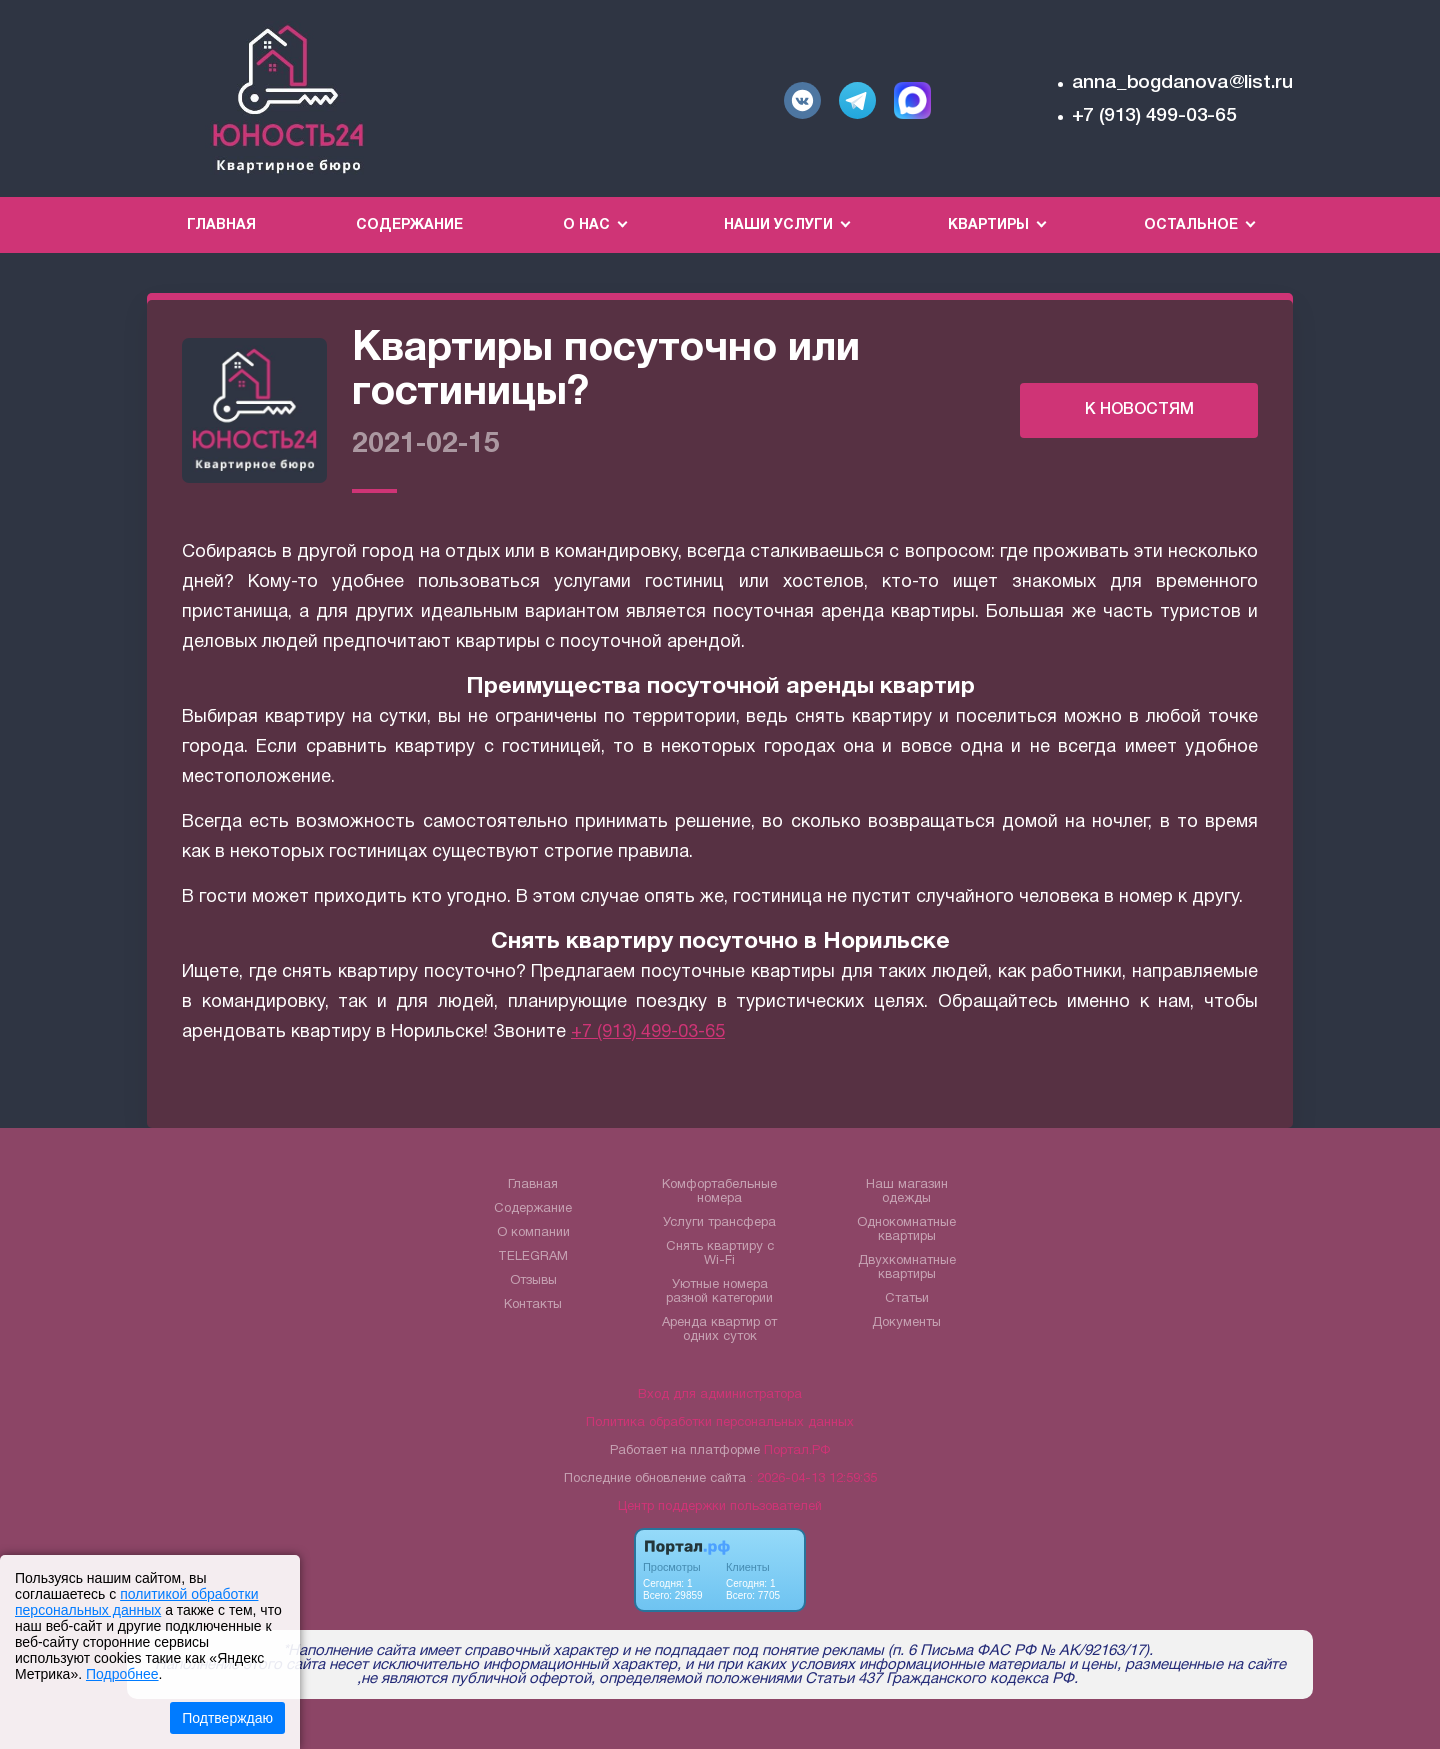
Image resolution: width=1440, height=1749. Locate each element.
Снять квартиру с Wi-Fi (720, 1254)
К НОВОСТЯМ (1139, 410)
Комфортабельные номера (719, 1192)
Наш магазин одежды (907, 1192)
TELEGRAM (533, 1257)
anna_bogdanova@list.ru (1182, 83)
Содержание (409, 225)
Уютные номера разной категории (719, 1292)
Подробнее (122, 1674)
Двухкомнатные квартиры (907, 1268)
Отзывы (533, 1281)
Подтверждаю (227, 1718)
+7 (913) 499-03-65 (1154, 116)
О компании (533, 1233)
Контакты (533, 1305)
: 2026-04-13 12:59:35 (813, 1479)
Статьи (907, 1299)
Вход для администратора (720, 1395)
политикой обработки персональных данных (136, 1602)
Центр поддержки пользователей (720, 1507)
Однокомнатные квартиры (906, 1230)
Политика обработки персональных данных (720, 1423)
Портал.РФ (797, 1451)
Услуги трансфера (719, 1223)
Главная (221, 225)
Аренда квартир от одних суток (719, 1330)
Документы (906, 1323)
